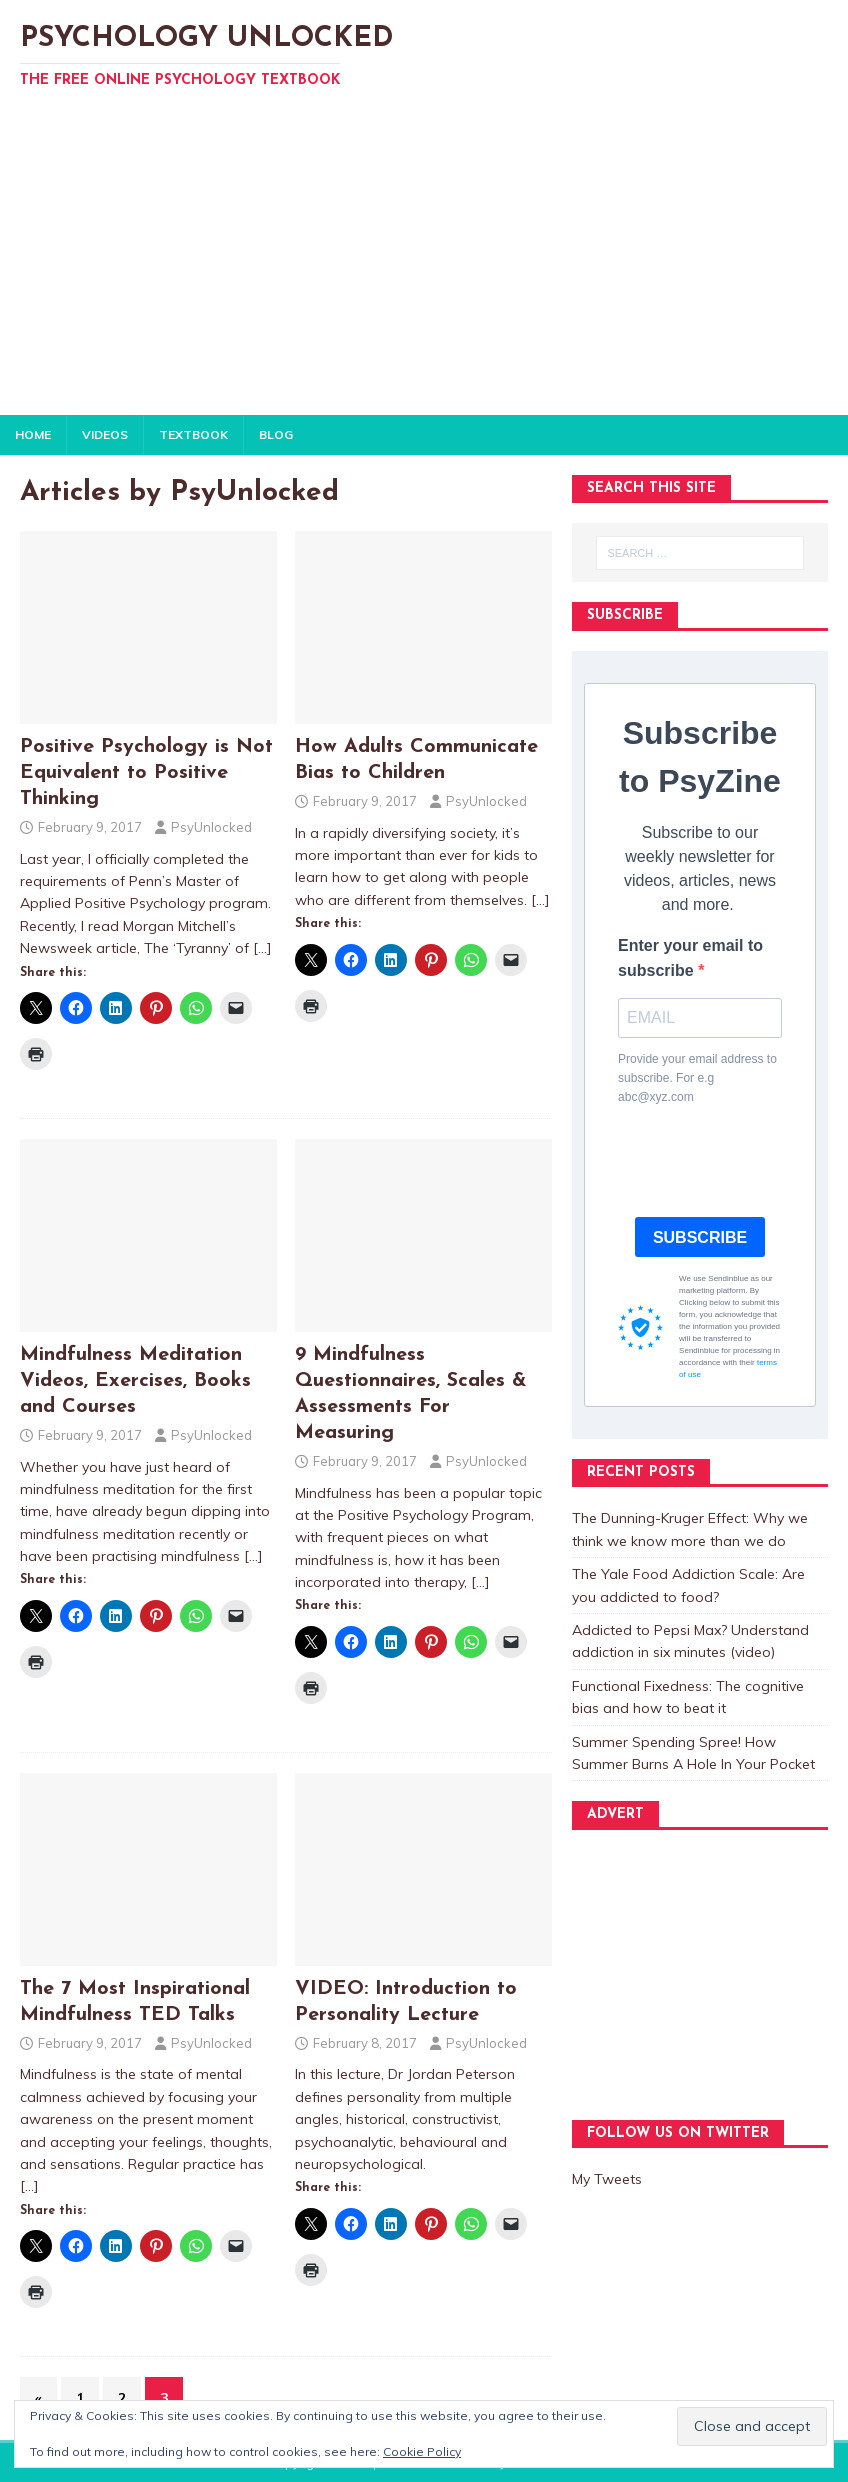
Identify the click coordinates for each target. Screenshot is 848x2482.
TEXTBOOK (193, 434)
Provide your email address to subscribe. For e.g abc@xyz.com (697, 1078)
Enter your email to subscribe (690, 958)
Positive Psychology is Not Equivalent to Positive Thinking (146, 773)
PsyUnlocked (211, 827)
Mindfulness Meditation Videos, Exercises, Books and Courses (135, 1381)
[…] (262, 948)
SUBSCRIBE (700, 1237)
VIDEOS (105, 434)
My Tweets (607, 2179)
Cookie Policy (422, 2451)
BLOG (276, 434)
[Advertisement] (424, 265)
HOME (33, 434)
